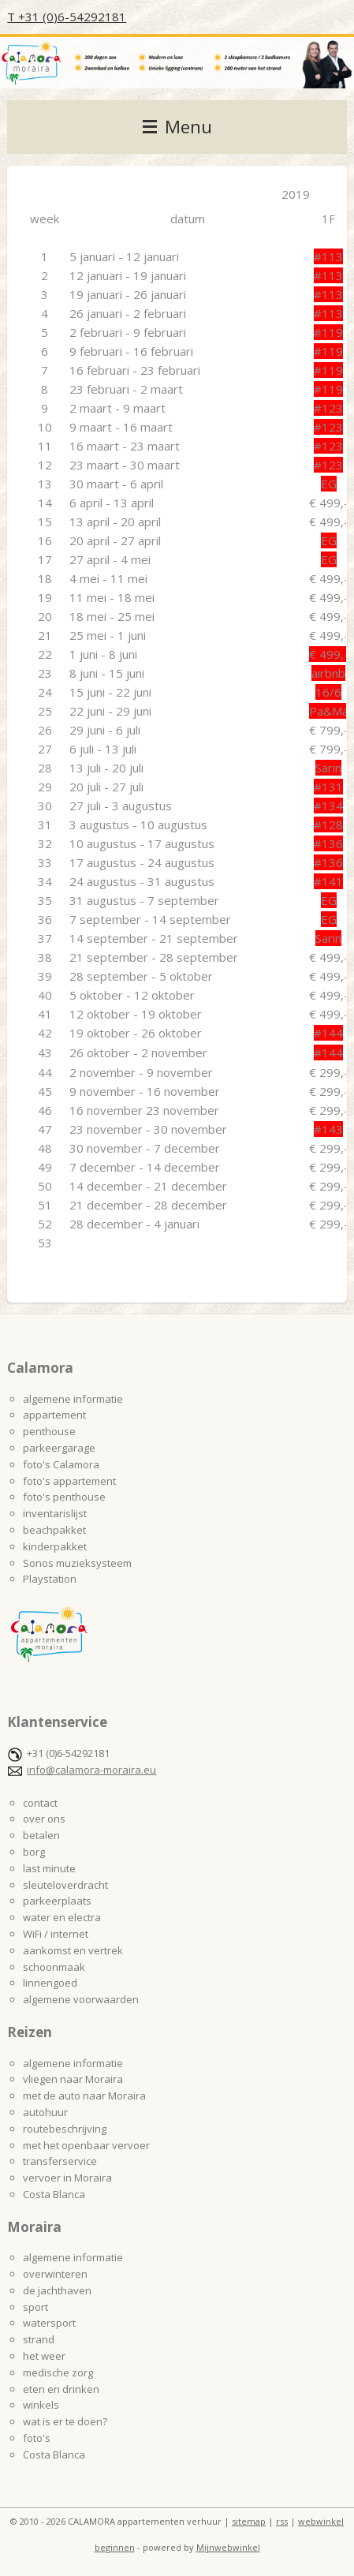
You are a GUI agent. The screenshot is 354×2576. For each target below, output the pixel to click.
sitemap (249, 2521)
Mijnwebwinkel (228, 2547)
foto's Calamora (61, 1464)
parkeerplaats (57, 1901)
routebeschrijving (64, 2129)
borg (34, 1852)
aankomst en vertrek (73, 1950)
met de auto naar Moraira (84, 2095)
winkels (41, 2405)
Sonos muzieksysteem (77, 1563)
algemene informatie (73, 1399)
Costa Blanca (54, 2194)
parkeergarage (59, 1448)
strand (38, 2339)
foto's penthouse (64, 1497)
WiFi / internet (55, 1934)
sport (35, 2307)
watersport (49, 2323)
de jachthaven (57, 2290)
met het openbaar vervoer (86, 2145)
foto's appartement (69, 1481)
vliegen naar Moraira (73, 2079)
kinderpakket (55, 1546)
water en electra (62, 1917)
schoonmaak (54, 1967)
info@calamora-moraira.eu (91, 1770)
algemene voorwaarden (81, 1999)
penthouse (49, 1431)
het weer (44, 2356)
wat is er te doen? (65, 2421)
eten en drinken (61, 2389)
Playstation (49, 1579)
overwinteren (55, 2274)
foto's (36, 2438)
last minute (49, 1868)
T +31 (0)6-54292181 (66, 16)
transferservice (60, 2161)
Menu (177, 126)
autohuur (45, 2112)
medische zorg (58, 2372)
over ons (44, 1818)
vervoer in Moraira (67, 2177)
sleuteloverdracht (65, 1885)
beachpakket (54, 1530)
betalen (41, 1835)
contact (40, 1803)
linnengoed (50, 1983)
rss (282, 2521)
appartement (54, 1415)
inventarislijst (55, 1513)
